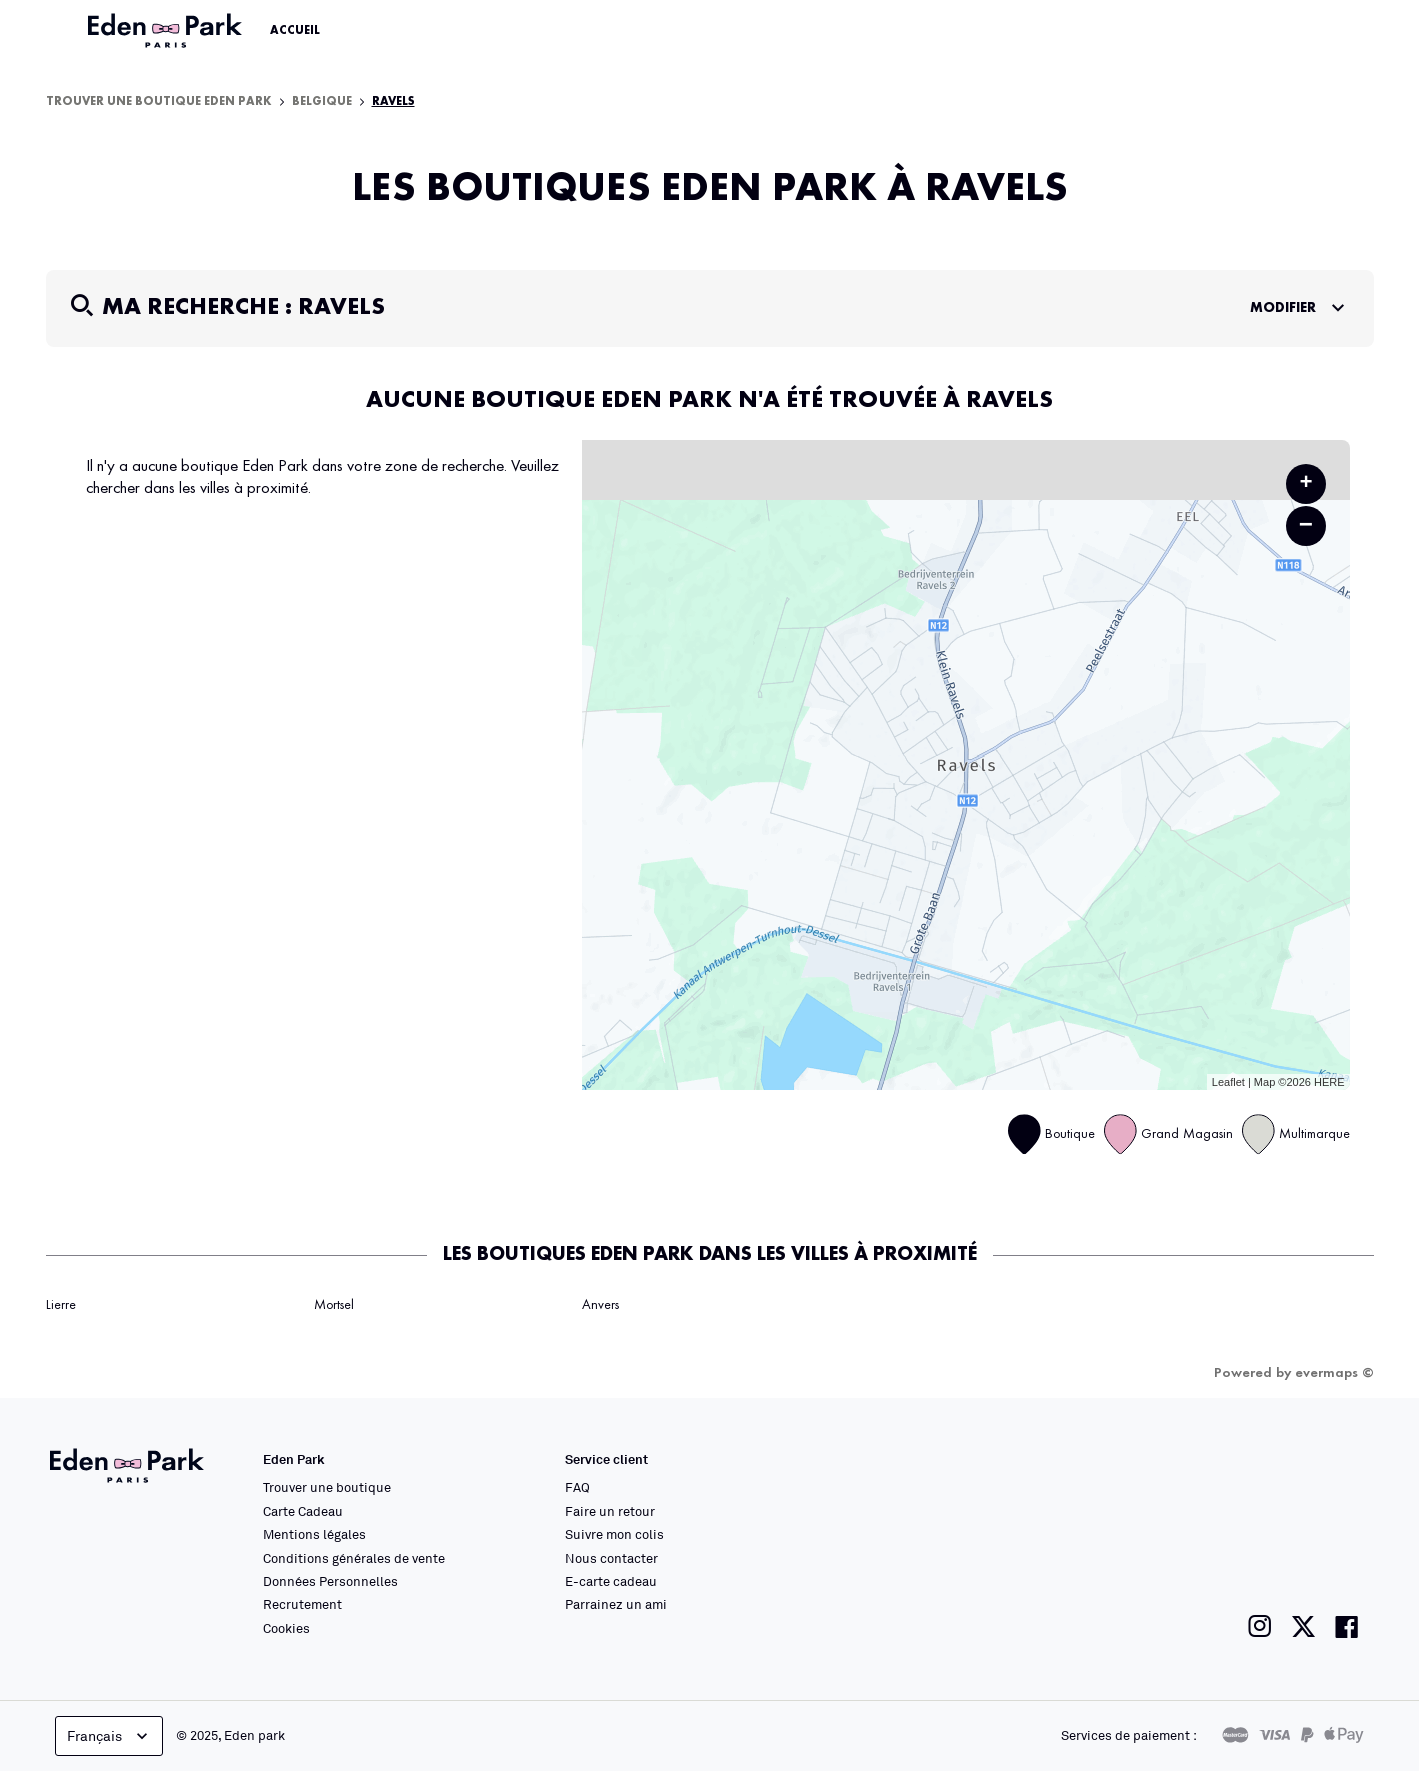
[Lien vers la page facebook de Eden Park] (1347, 1626)
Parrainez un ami (616, 1604)
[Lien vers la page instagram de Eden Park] (1260, 1626)
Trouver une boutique (327, 1487)
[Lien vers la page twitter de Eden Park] (1303, 1626)
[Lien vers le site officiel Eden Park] (167, 31)
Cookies (286, 1628)
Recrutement (302, 1604)
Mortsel (334, 1305)
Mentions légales (314, 1534)
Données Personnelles (330, 1581)
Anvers (600, 1305)
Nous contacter (611, 1558)
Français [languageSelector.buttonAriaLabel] (109, 1736)
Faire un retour (610, 1511)
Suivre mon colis (614, 1534)
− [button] (1306, 525)
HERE (1329, 1082)
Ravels (393, 102)
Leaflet (1228, 1082)
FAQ (577, 1487)
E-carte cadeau (611, 1581)
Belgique (322, 102)
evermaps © (1334, 1373)
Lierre (61, 1305)
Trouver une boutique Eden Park (159, 102)
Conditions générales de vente (354, 1558)
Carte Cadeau (303, 1511)
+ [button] (1305, 484)
